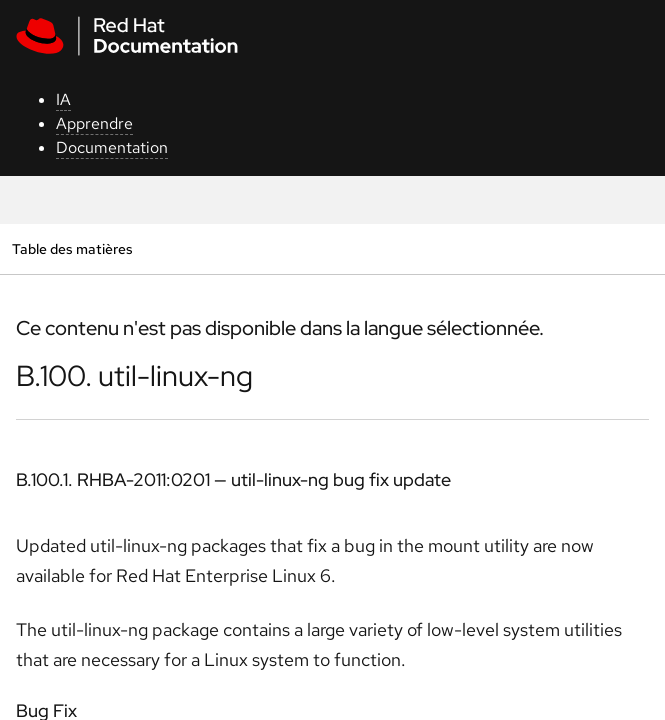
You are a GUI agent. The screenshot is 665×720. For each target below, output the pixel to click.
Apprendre (94, 123)
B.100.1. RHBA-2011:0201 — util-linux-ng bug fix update (233, 479)
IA (63, 99)
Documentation (112, 147)
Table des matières (72, 248)
